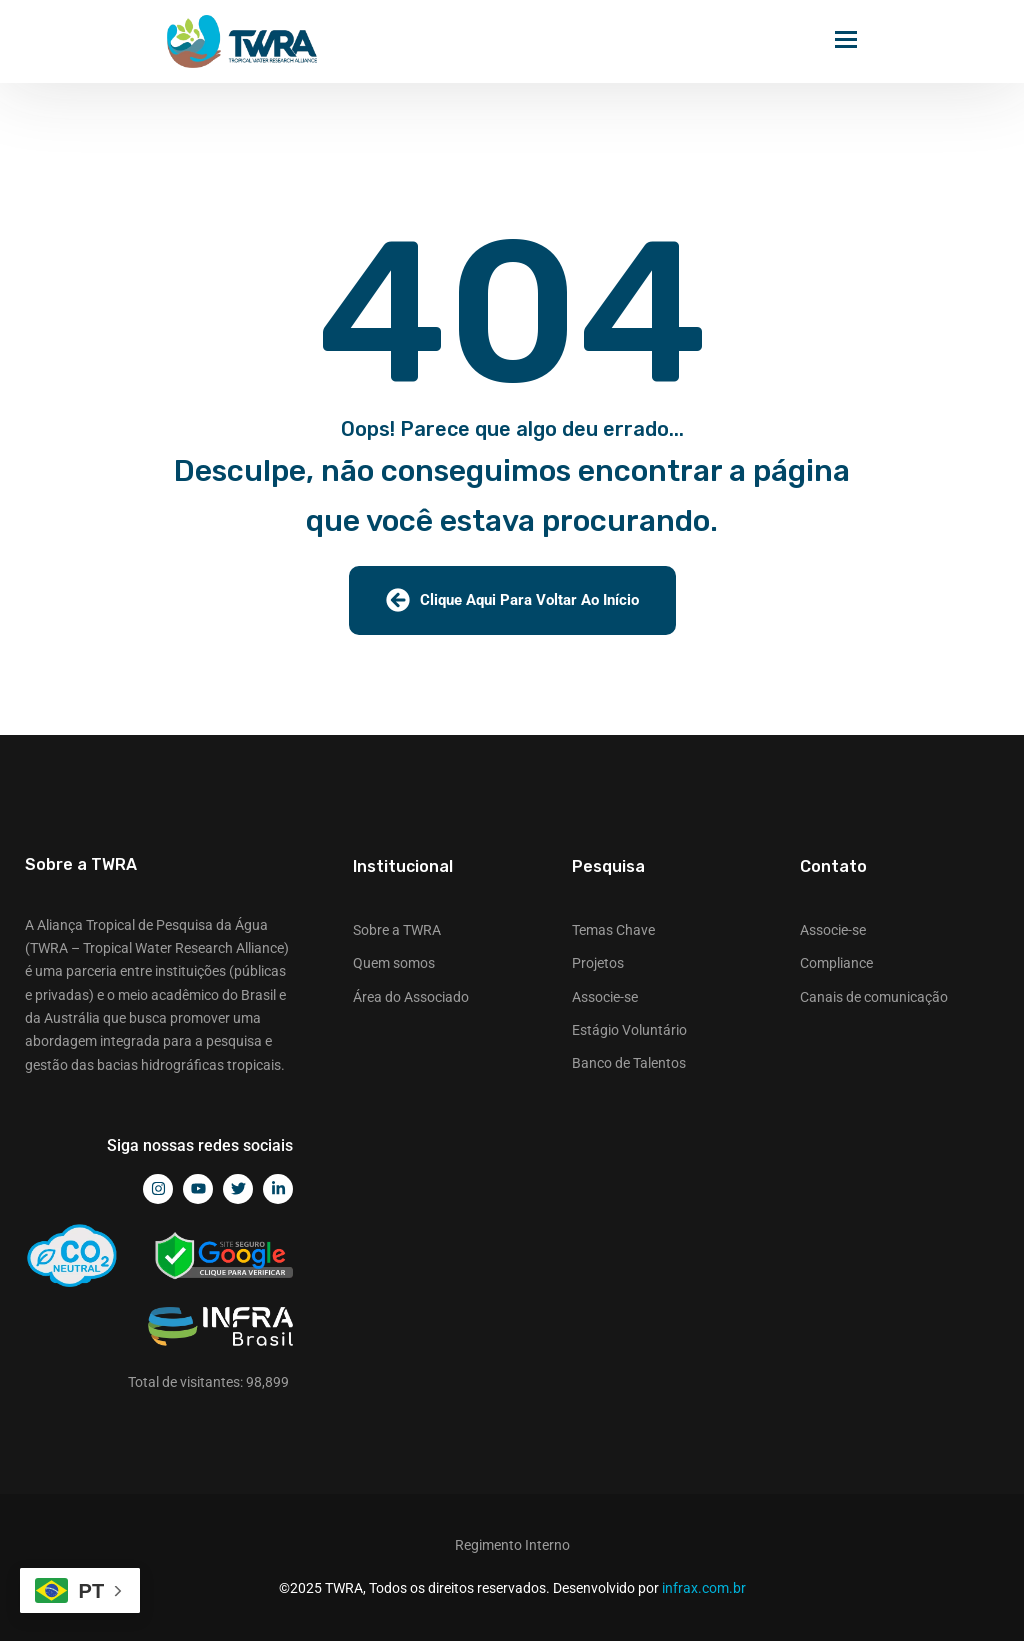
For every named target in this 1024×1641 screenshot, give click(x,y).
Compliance (836, 963)
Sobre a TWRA (397, 930)
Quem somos (394, 963)
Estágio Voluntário (629, 1030)
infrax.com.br (704, 1588)
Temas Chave (613, 930)
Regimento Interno (512, 1545)
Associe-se (605, 997)
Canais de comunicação (874, 997)
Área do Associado (411, 997)
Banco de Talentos (629, 1063)
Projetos (598, 963)
